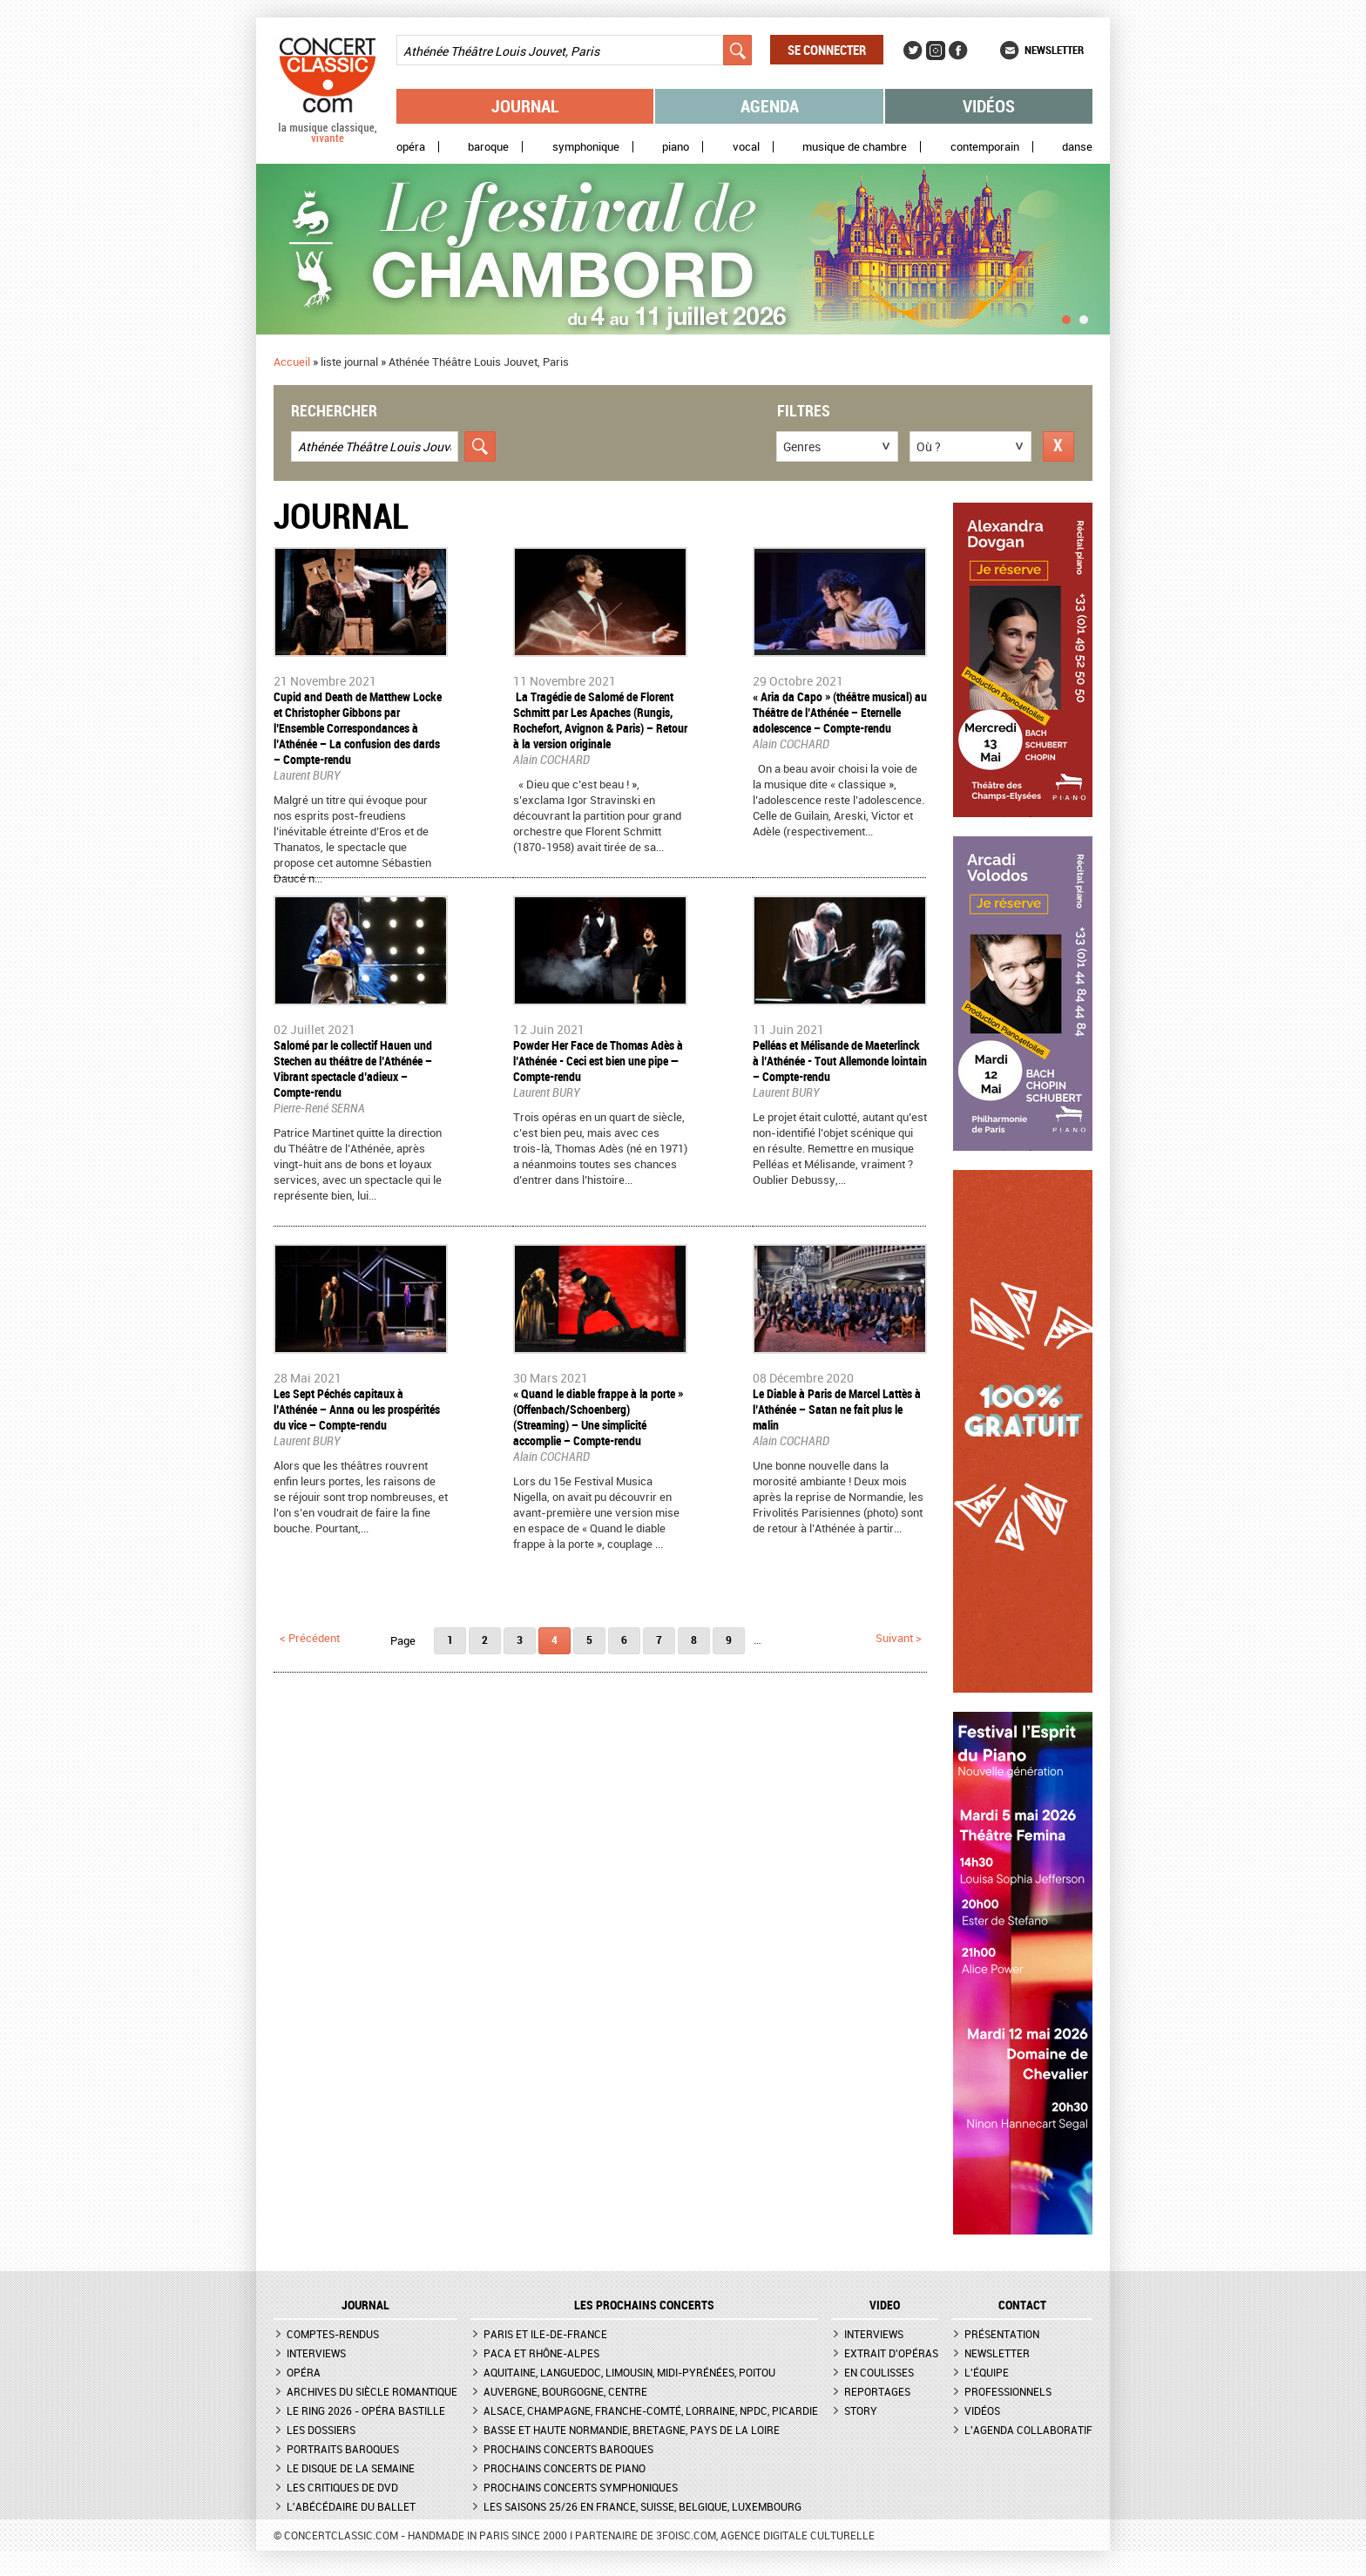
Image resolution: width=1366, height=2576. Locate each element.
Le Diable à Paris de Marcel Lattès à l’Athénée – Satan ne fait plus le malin (837, 1409)
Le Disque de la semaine (351, 2468)
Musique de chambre (854, 146)
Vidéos (989, 106)
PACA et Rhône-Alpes (541, 2353)
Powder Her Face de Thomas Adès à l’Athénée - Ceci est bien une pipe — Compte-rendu (598, 1061)
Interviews (316, 2353)
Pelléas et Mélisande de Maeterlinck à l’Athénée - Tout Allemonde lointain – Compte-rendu (840, 1061)
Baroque (488, 146)
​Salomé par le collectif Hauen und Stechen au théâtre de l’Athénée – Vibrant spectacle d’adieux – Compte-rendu (353, 1068)
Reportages (877, 2391)
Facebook (958, 50)
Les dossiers (321, 2430)
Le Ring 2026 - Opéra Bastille (366, 2410)
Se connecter (827, 49)
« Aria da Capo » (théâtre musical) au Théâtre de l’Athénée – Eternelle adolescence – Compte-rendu (840, 712)
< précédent (310, 1638)
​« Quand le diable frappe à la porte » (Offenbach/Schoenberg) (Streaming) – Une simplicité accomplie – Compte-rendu (598, 1417)
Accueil (292, 361)
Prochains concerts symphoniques (581, 2487)
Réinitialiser (1058, 446)
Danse (1077, 146)
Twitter (913, 50)
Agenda (769, 106)
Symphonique (585, 146)
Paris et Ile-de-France (545, 2334)
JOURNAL (365, 2305)
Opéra (410, 146)
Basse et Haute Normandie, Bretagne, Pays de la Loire (632, 2430)
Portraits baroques (343, 2449)
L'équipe (986, 2372)
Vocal (746, 146)
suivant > (899, 1638)
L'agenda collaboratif (1028, 2430)
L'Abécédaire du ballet (351, 2506)
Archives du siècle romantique (372, 2391)
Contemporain (984, 146)
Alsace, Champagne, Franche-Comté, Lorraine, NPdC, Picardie (651, 2410)
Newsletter (1054, 49)
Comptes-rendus (333, 2334)
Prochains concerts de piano (565, 2468)
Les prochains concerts (644, 2305)
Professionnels (1008, 2391)
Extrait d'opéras (891, 2353)
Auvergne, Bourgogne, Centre (565, 2391)
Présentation (1001, 2334)
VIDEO (884, 2305)
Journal (525, 106)
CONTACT (1022, 2305)
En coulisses (879, 2372)
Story (860, 2410)
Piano (675, 146)
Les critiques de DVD (342, 2487)
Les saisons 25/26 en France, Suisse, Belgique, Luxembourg (642, 2506)
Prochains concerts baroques (568, 2449)
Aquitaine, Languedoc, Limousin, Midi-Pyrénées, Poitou (629, 2372)
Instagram (935, 50)
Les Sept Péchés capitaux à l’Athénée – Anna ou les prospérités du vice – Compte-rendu (357, 1409)
